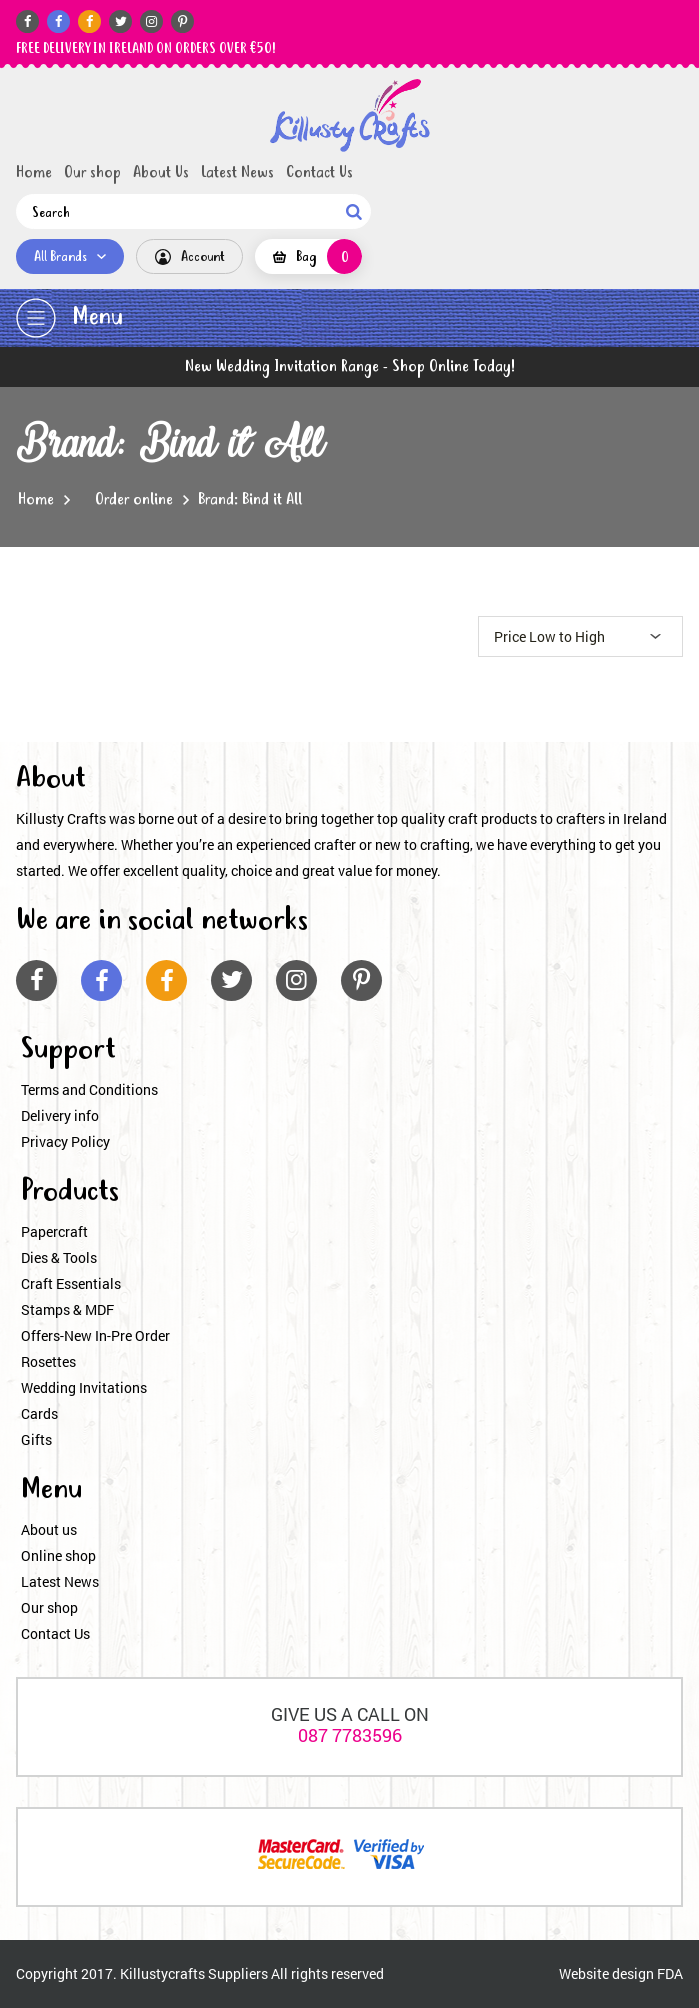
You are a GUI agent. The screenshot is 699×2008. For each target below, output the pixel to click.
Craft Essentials (71, 1283)
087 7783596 (350, 1735)
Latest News (237, 173)
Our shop (92, 173)
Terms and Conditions (89, 1089)
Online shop (58, 1555)
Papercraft (54, 1231)
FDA (670, 1973)
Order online (134, 500)
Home (34, 173)
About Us (161, 173)
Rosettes (48, 1361)
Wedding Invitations (84, 1387)
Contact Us (319, 173)
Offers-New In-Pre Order (95, 1335)
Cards (39, 1413)
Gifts (36, 1439)
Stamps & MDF (67, 1309)
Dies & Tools (59, 1257)
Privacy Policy (65, 1141)
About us (49, 1529)
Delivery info (60, 1115)
